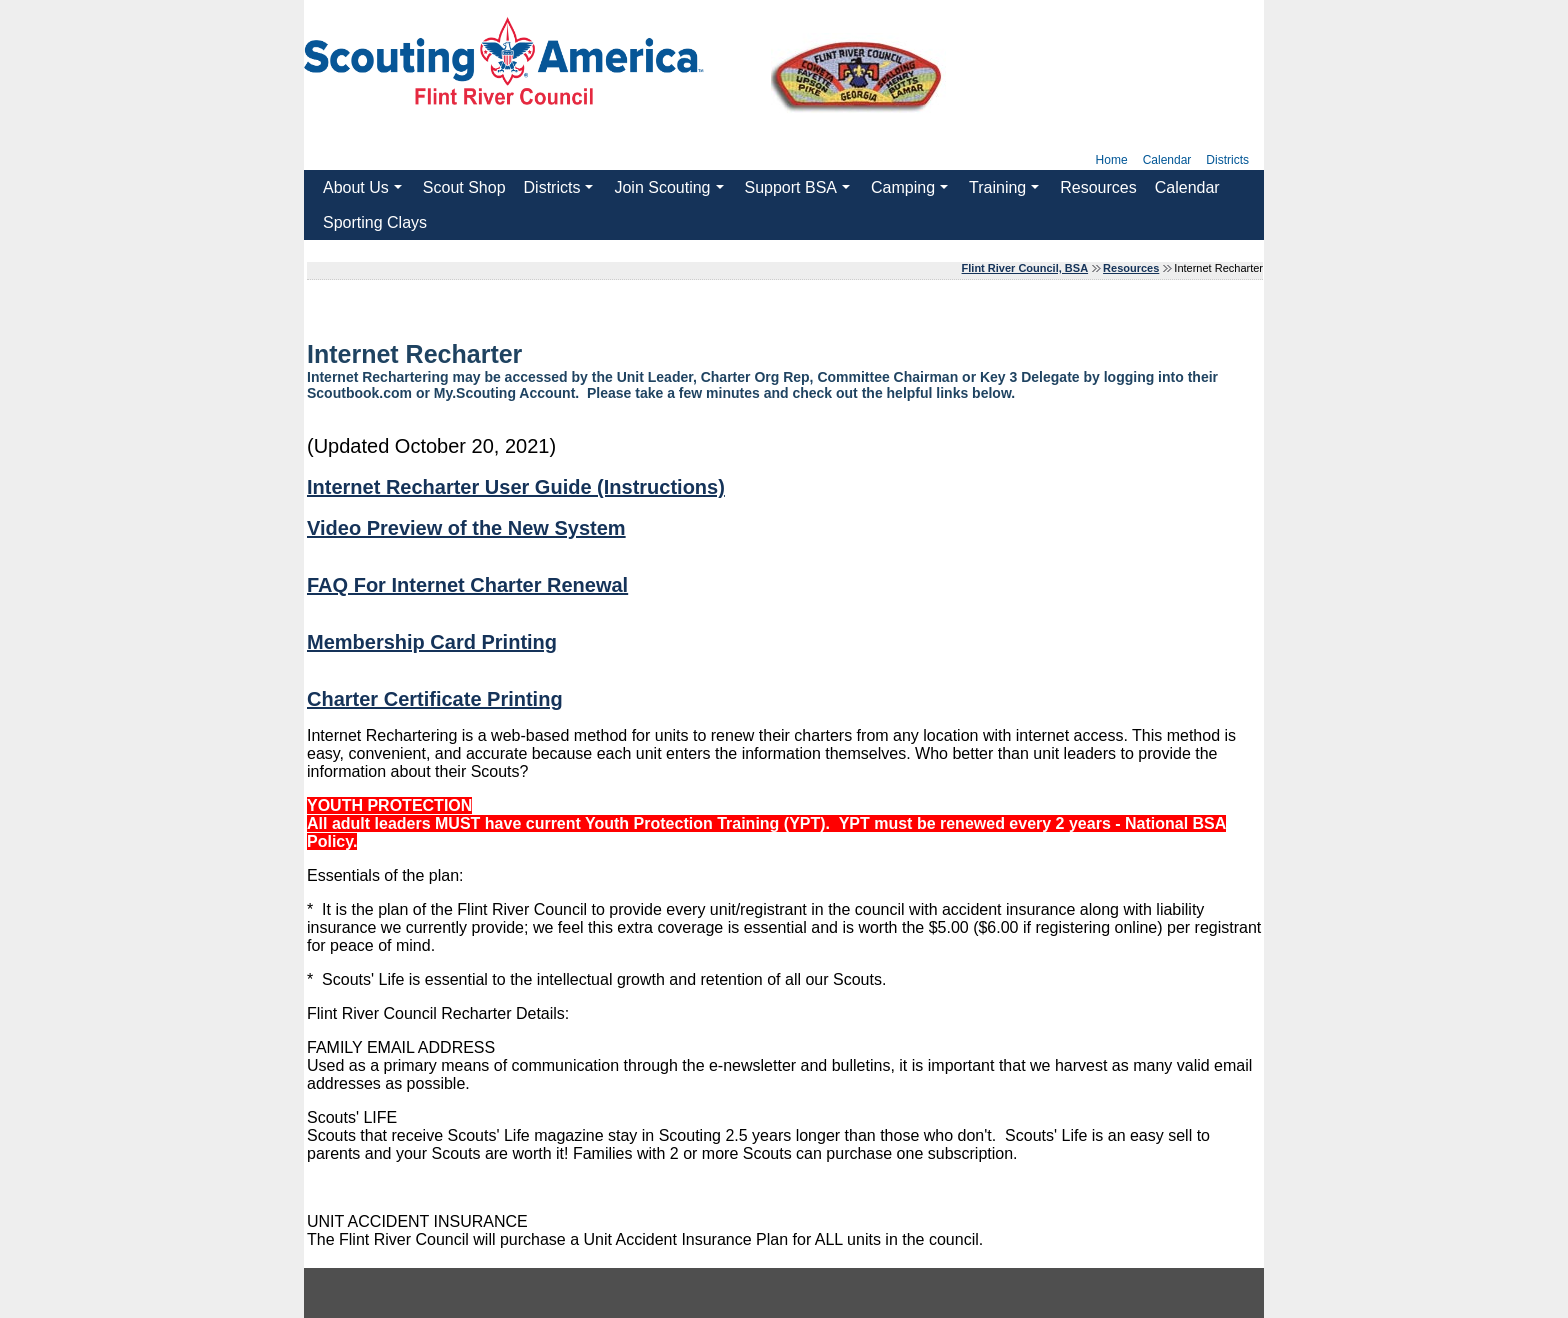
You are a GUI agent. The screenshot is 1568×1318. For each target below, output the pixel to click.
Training (1007, 192)
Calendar (1167, 160)
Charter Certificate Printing (435, 699)
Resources (1098, 187)
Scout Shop (464, 187)
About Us (365, 192)
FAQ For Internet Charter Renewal (467, 585)
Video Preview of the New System (466, 528)
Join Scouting (671, 192)
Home (1112, 160)
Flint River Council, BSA (1025, 268)
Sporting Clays (375, 222)
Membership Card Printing (432, 642)
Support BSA (800, 192)
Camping (912, 192)
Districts (1227, 160)
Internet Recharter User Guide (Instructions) (516, 487)
